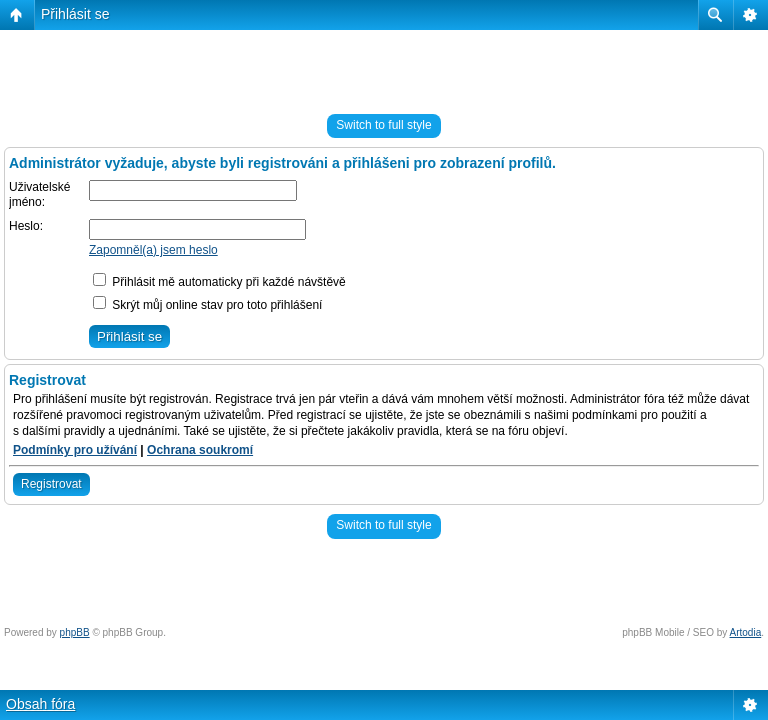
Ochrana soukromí (200, 450)
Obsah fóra (40, 704)
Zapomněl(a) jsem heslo (153, 250)
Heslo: (26, 226)
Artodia (746, 632)
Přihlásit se (75, 14)
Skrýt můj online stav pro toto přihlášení (207, 305)
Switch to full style (383, 125)
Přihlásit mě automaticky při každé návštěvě (219, 282)
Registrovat (51, 484)
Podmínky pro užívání (75, 450)
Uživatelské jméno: (39, 195)
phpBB (75, 632)
